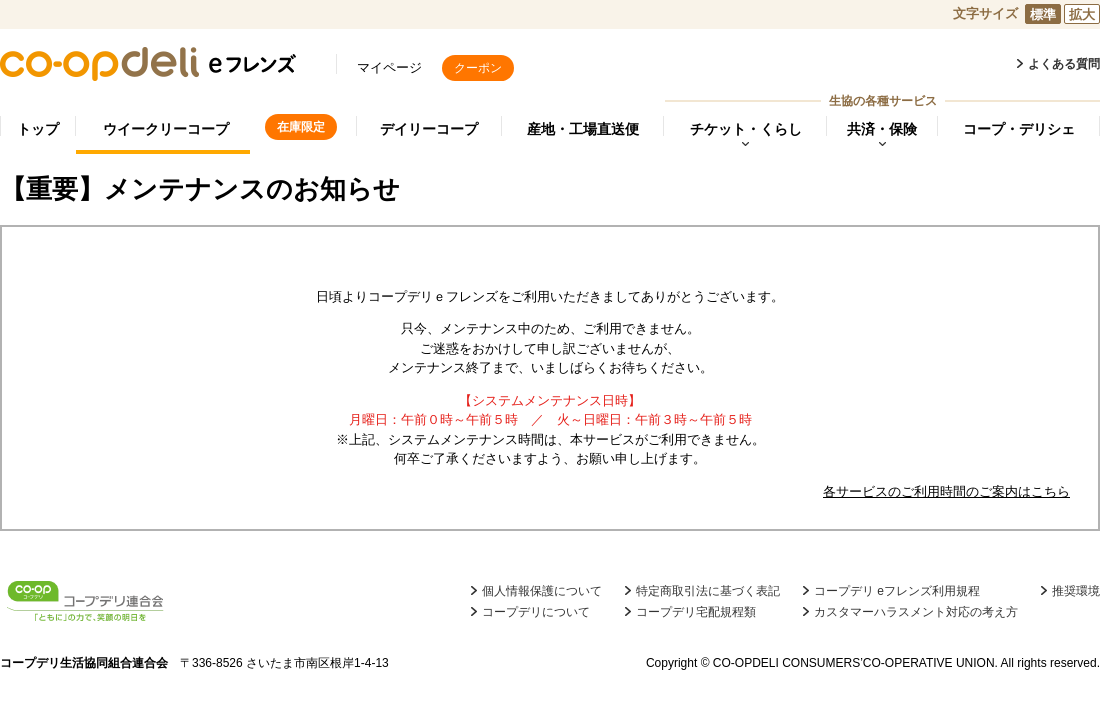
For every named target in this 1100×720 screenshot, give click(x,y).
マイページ (389, 67)
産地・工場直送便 (583, 129)
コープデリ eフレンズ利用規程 (897, 591)
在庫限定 (301, 127)
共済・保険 (882, 129)
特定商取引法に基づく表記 (708, 591)
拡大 (1082, 14)
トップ (38, 129)
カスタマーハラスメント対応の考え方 (916, 612)
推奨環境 (1076, 591)
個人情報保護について (542, 591)
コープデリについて (536, 612)
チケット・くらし (746, 129)
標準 (1043, 14)
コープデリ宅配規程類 (696, 612)
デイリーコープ (429, 129)
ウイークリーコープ (166, 129)
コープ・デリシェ (1019, 129)
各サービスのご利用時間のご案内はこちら (946, 491)
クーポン (478, 68)
